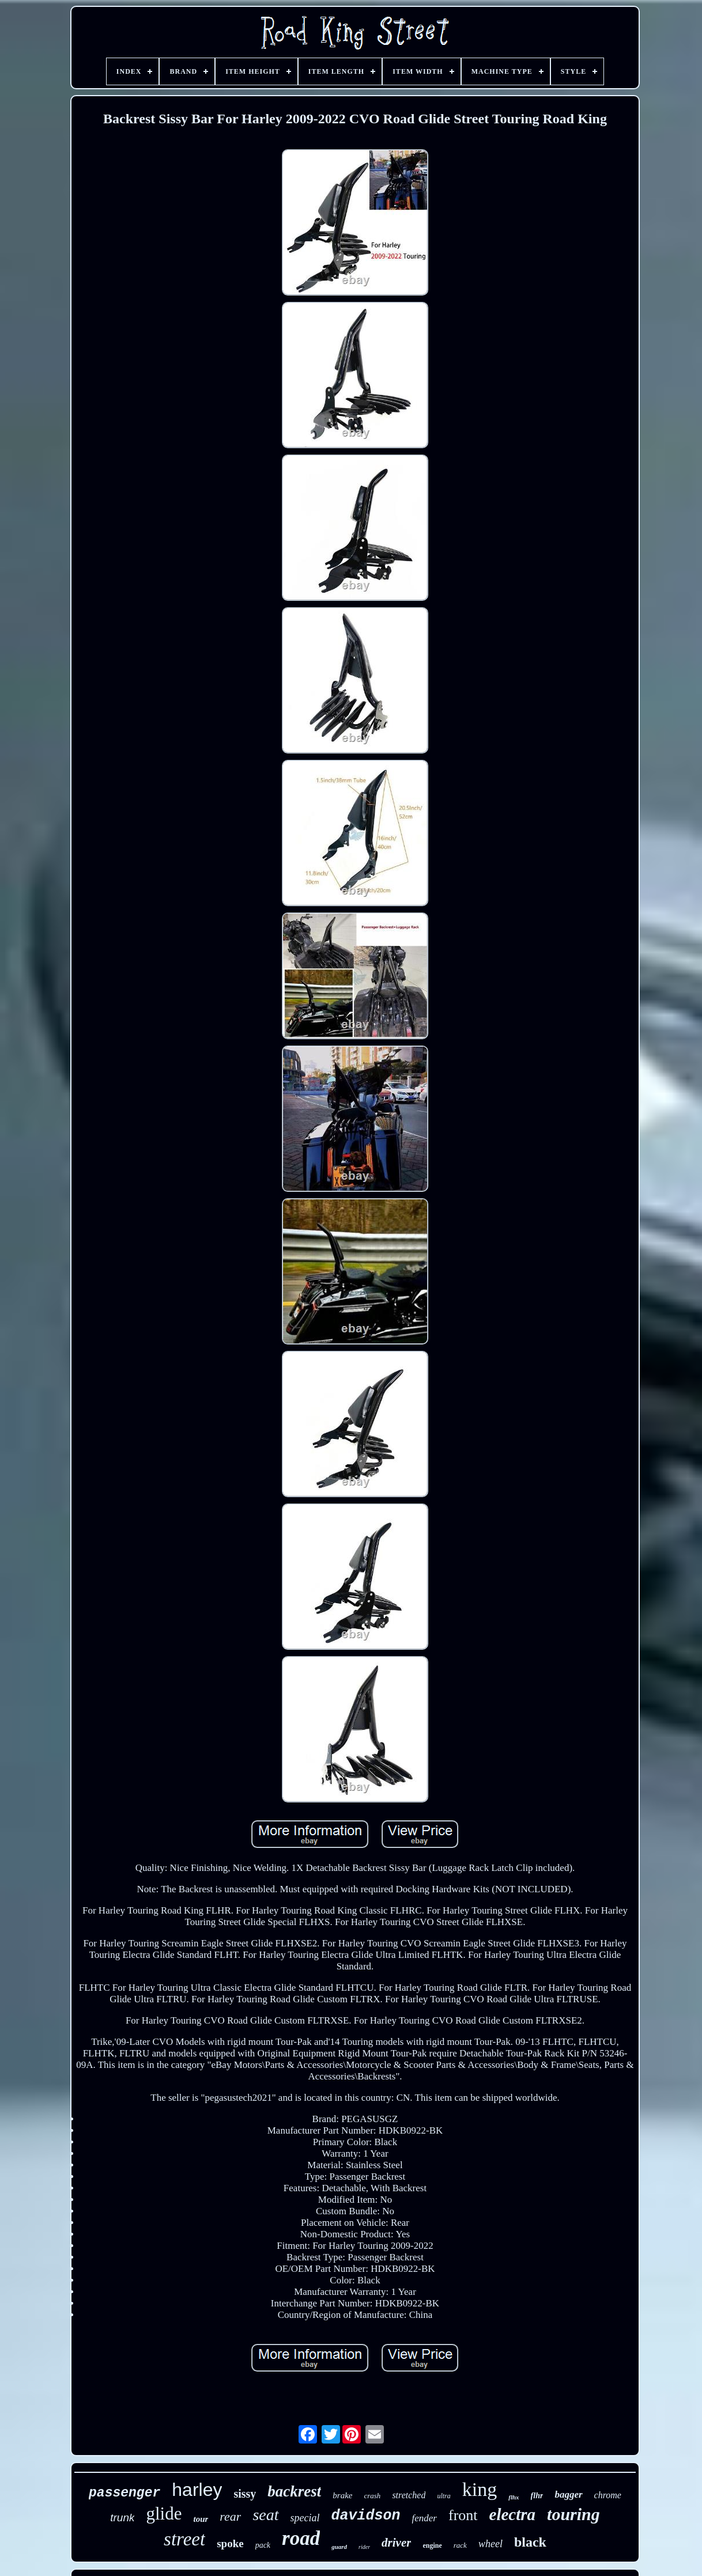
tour (200, 2519)
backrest (294, 2491)
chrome (607, 2495)
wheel (490, 2544)
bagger (568, 2494)
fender (424, 2518)
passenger (124, 2493)
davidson (366, 2515)
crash (372, 2495)
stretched (408, 2495)
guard (339, 2546)
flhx (513, 2497)
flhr (537, 2495)
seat (265, 2515)
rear (230, 2516)
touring (573, 2514)
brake (342, 2495)
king (479, 2489)
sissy (244, 2493)
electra (512, 2514)
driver (396, 2543)
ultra (443, 2496)
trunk (122, 2517)
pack (262, 2545)
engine (431, 2545)
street (184, 2539)
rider (364, 2547)
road (301, 2538)
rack (460, 2545)
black (530, 2542)
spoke (230, 2543)
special (305, 2518)
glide (164, 2513)
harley (197, 2489)
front (463, 2515)
